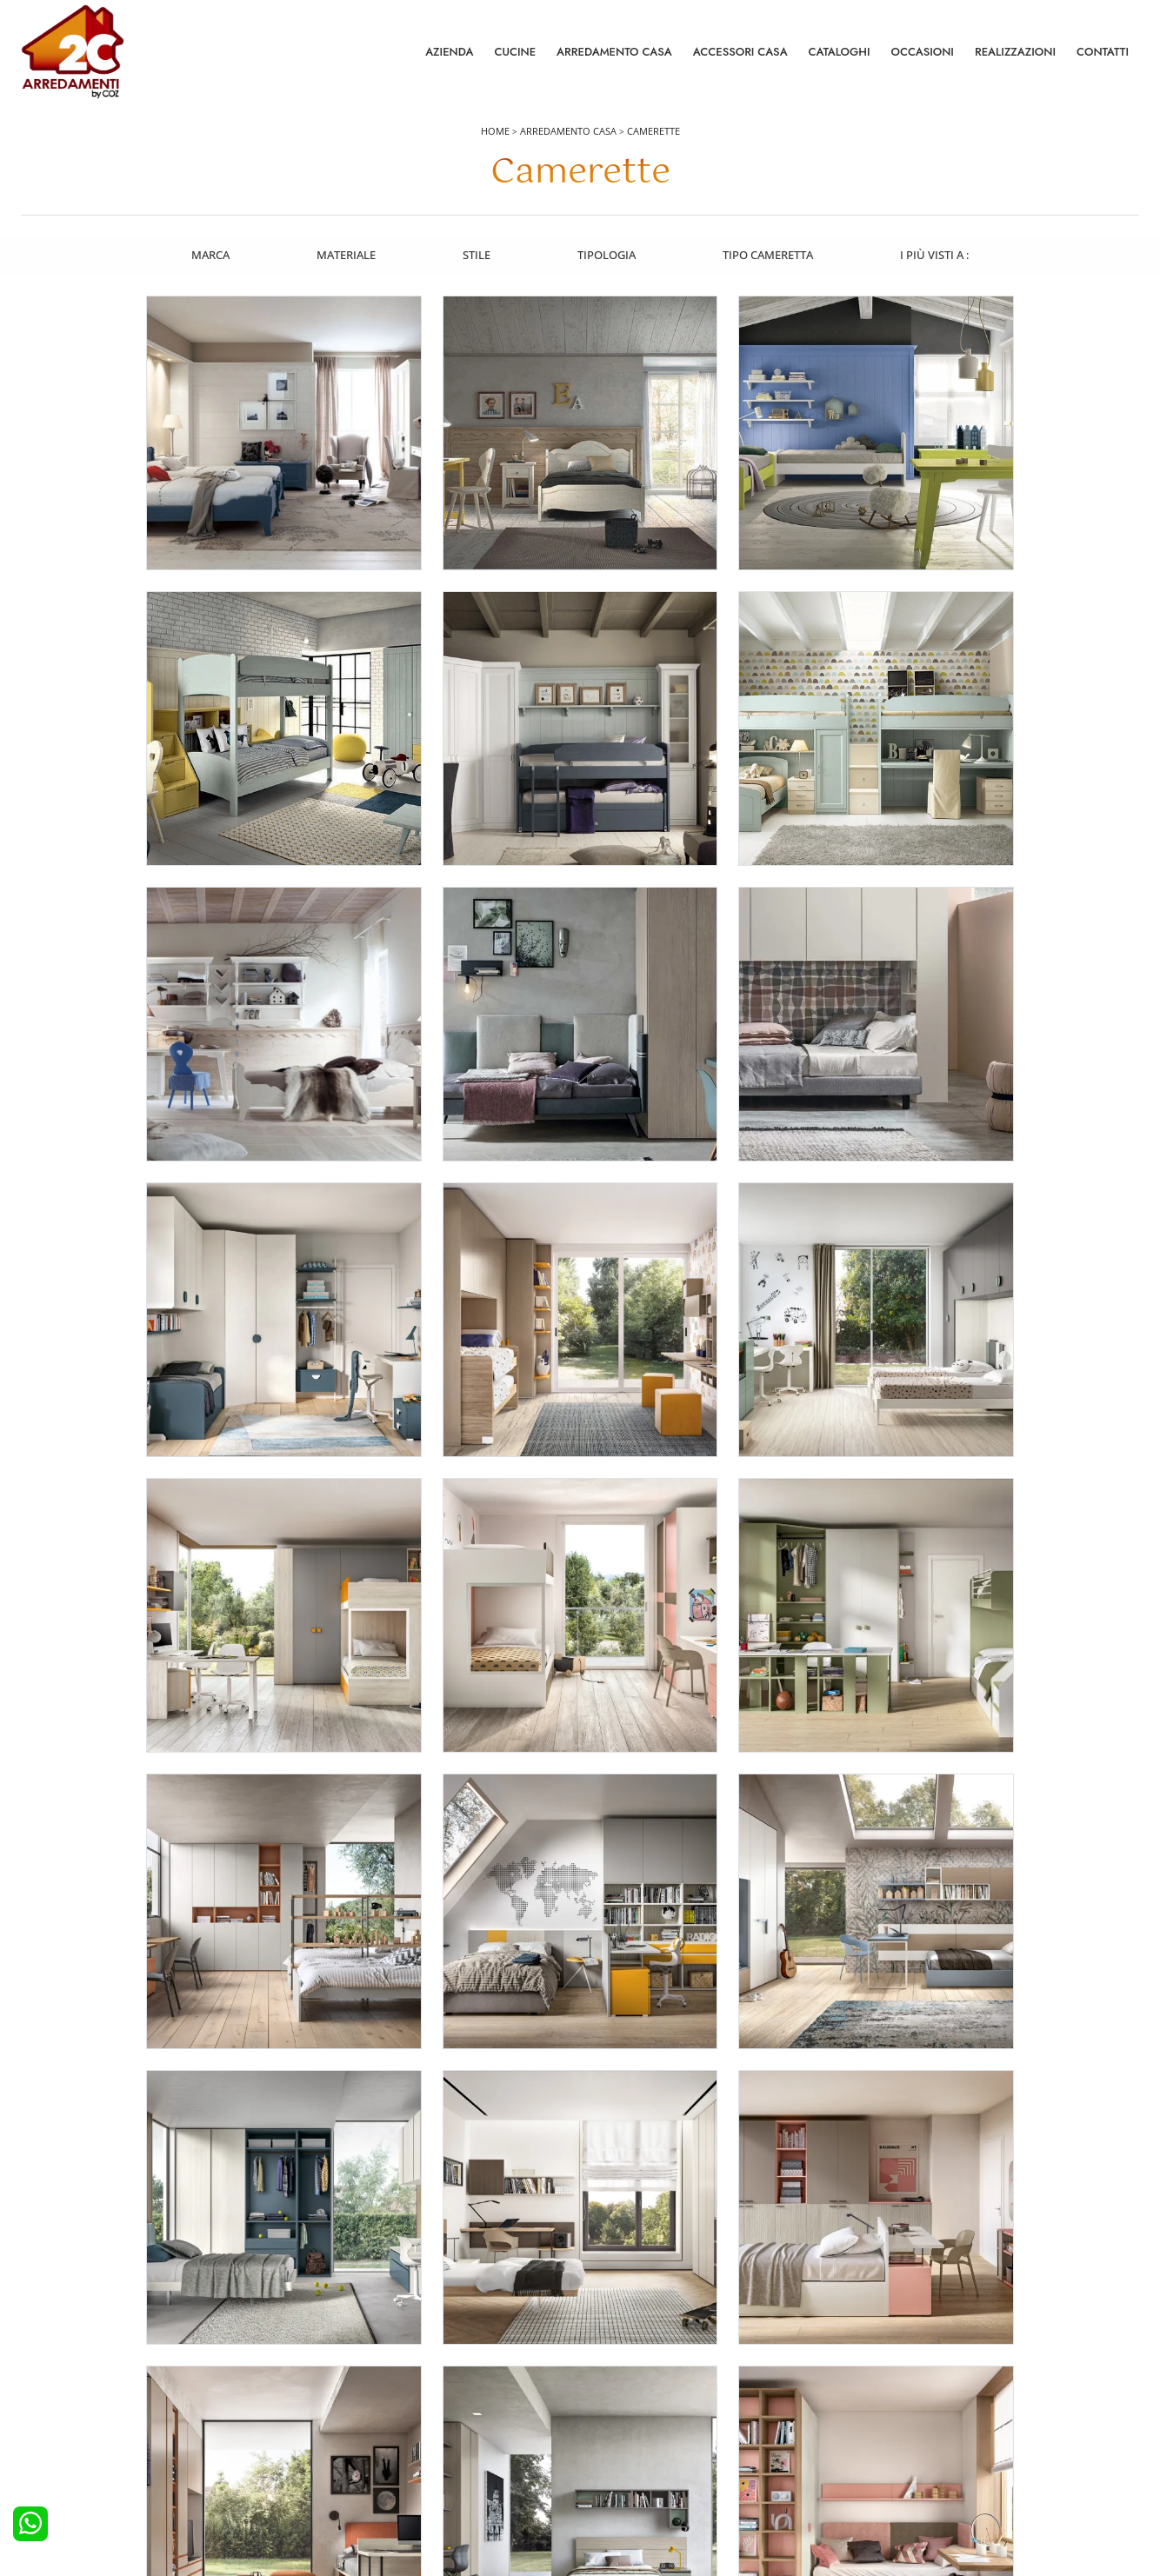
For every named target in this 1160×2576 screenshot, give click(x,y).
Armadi (329, 2443)
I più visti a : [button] (937, 255)
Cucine (515, 51)
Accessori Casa (740, 51)
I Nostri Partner (908, 2466)
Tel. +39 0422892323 (764, 2529)
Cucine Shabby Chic (81, 2466)
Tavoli (605, 2443)
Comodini (336, 2466)
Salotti (606, 2395)
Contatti (1103, 51)
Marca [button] (209, 255)
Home (495, 131)
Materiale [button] (345, 255)
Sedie (604, 2466)
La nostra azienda (915, 2395)
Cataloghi (839, 51)
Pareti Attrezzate (631, 2418)
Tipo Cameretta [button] (769, 255)
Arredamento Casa (614, 51)
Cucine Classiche (73, 2443)
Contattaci (896, 2418)
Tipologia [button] (607, 255)
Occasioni (922, 51)
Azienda (449, 51)
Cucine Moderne (73, 2418)
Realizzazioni (1015, 51)
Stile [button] (476, 255)
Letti (322, 2395)
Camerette (653, 131)
